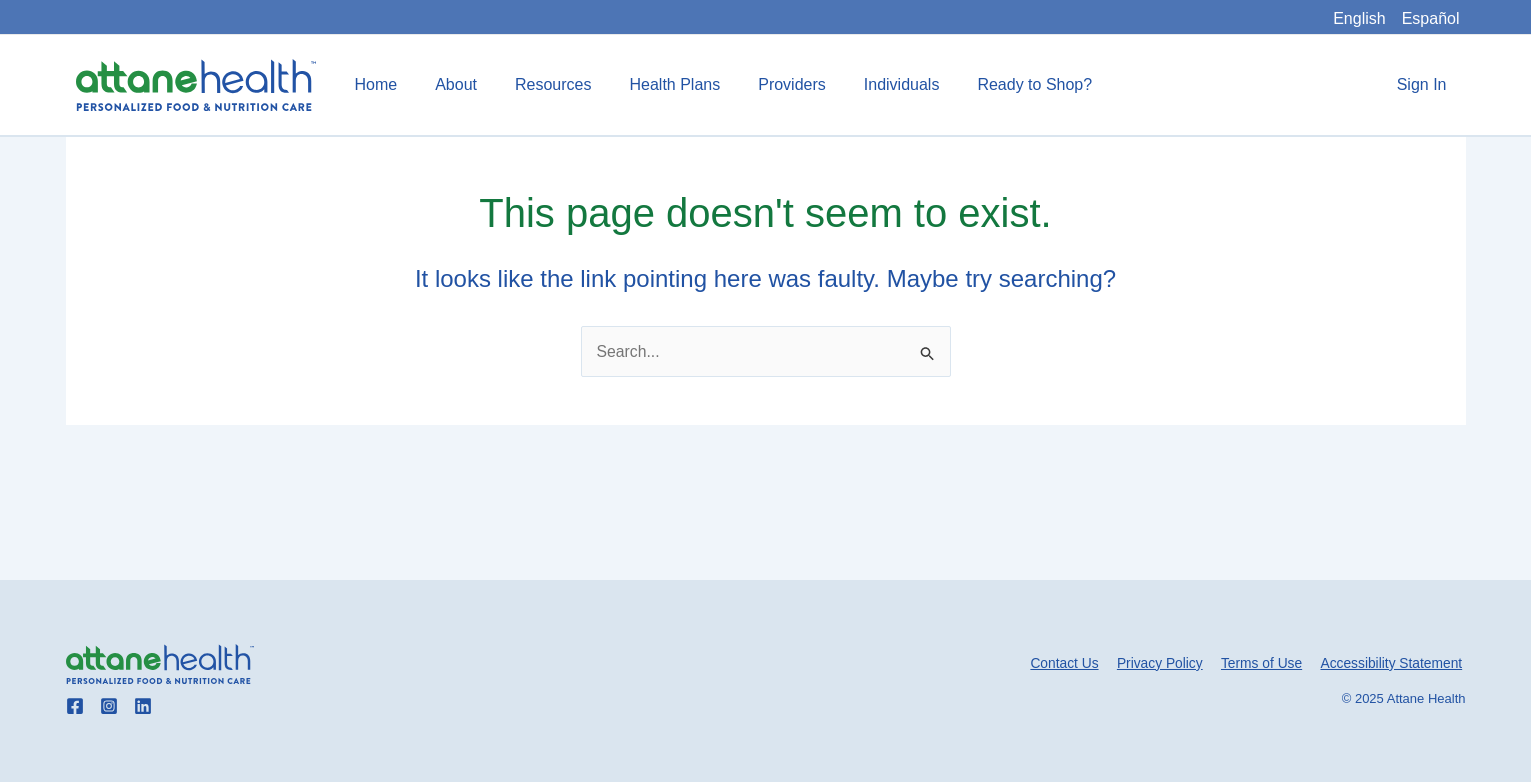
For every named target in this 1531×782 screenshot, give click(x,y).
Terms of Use (1266, 663)
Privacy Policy (1167, 663)
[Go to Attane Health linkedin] (143, 706)
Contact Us (1075, 663)
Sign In (1425, 84)
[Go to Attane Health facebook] (75, 706)
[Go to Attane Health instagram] (109, 706)
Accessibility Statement (1394, 663)
